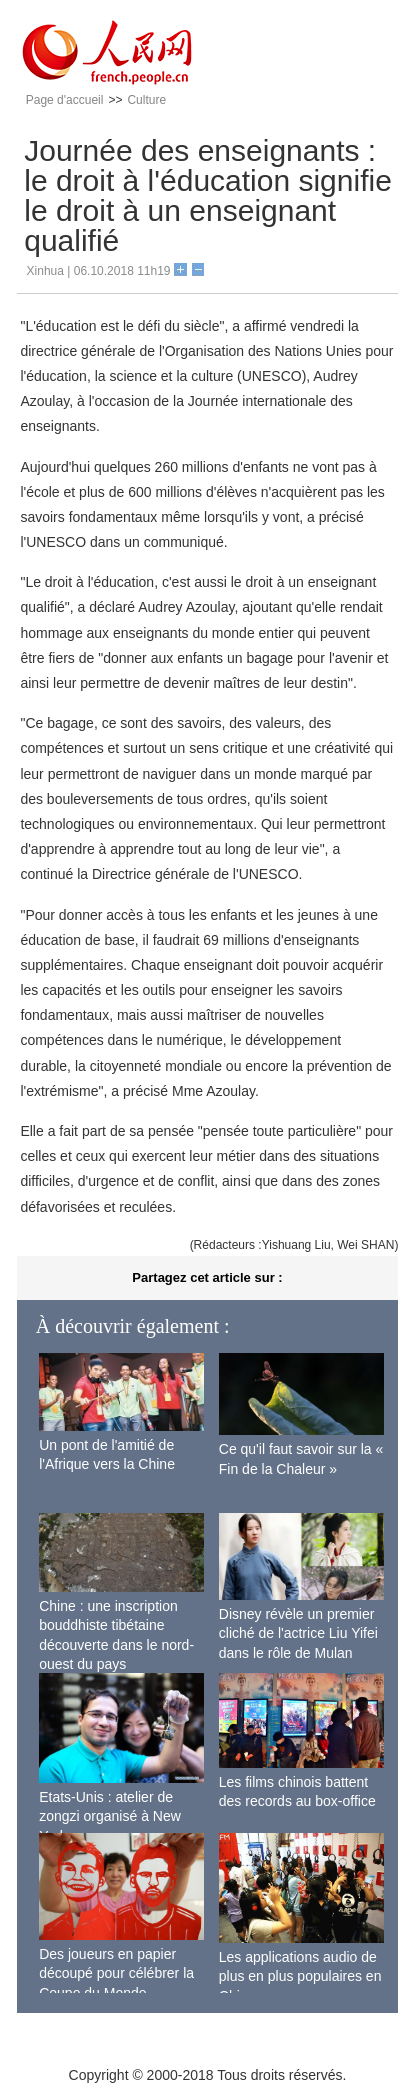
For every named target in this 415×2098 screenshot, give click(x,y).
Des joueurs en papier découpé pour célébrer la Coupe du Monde (116, 1973)
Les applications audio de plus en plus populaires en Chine (300, 1976)
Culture (146, 100)
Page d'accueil (65, 100)
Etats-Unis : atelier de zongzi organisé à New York (110, 1816)
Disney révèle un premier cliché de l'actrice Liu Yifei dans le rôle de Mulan (298, 1633)
